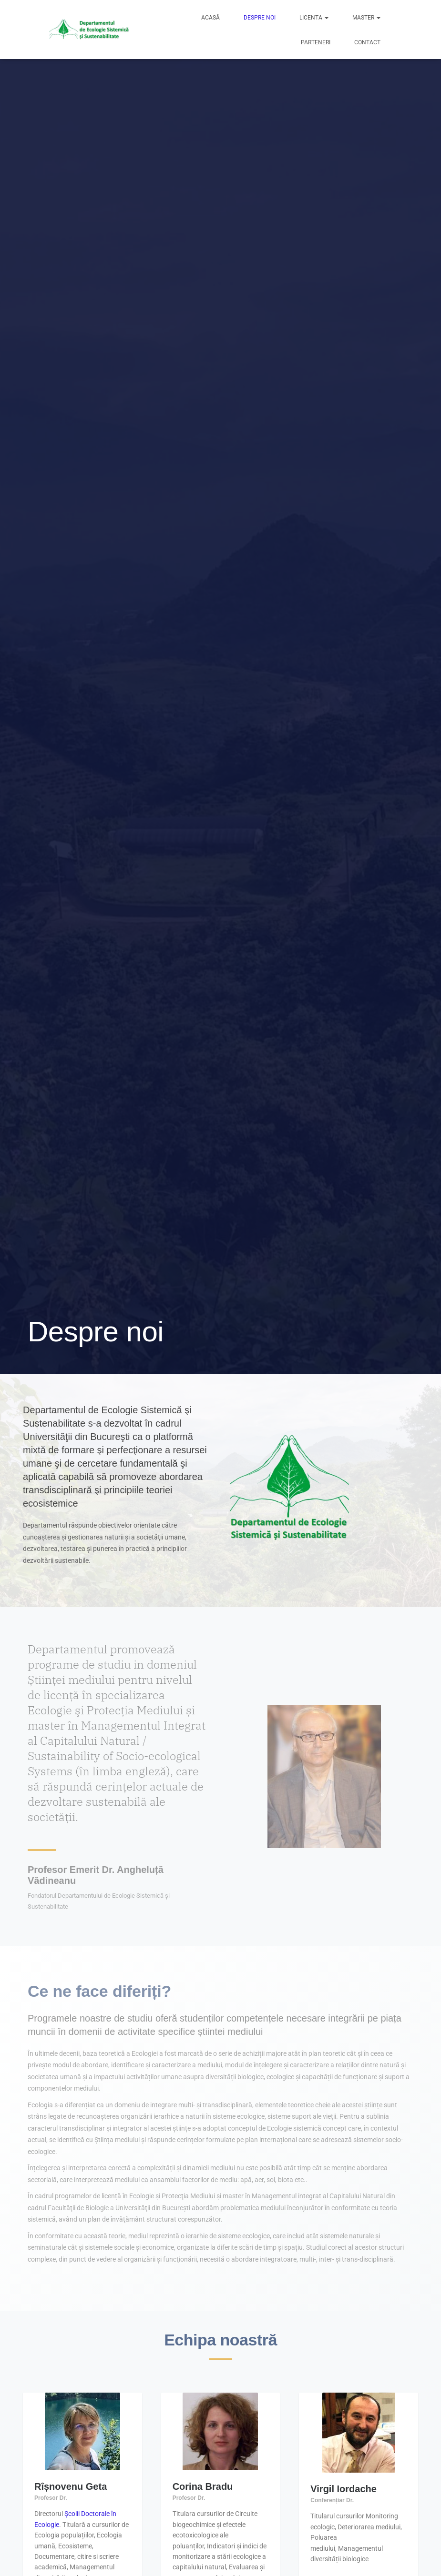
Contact (367, 42)
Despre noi (260, 17)
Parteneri (315, 42)
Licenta (313, 17)
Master (366, 17)
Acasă (210, 17)
